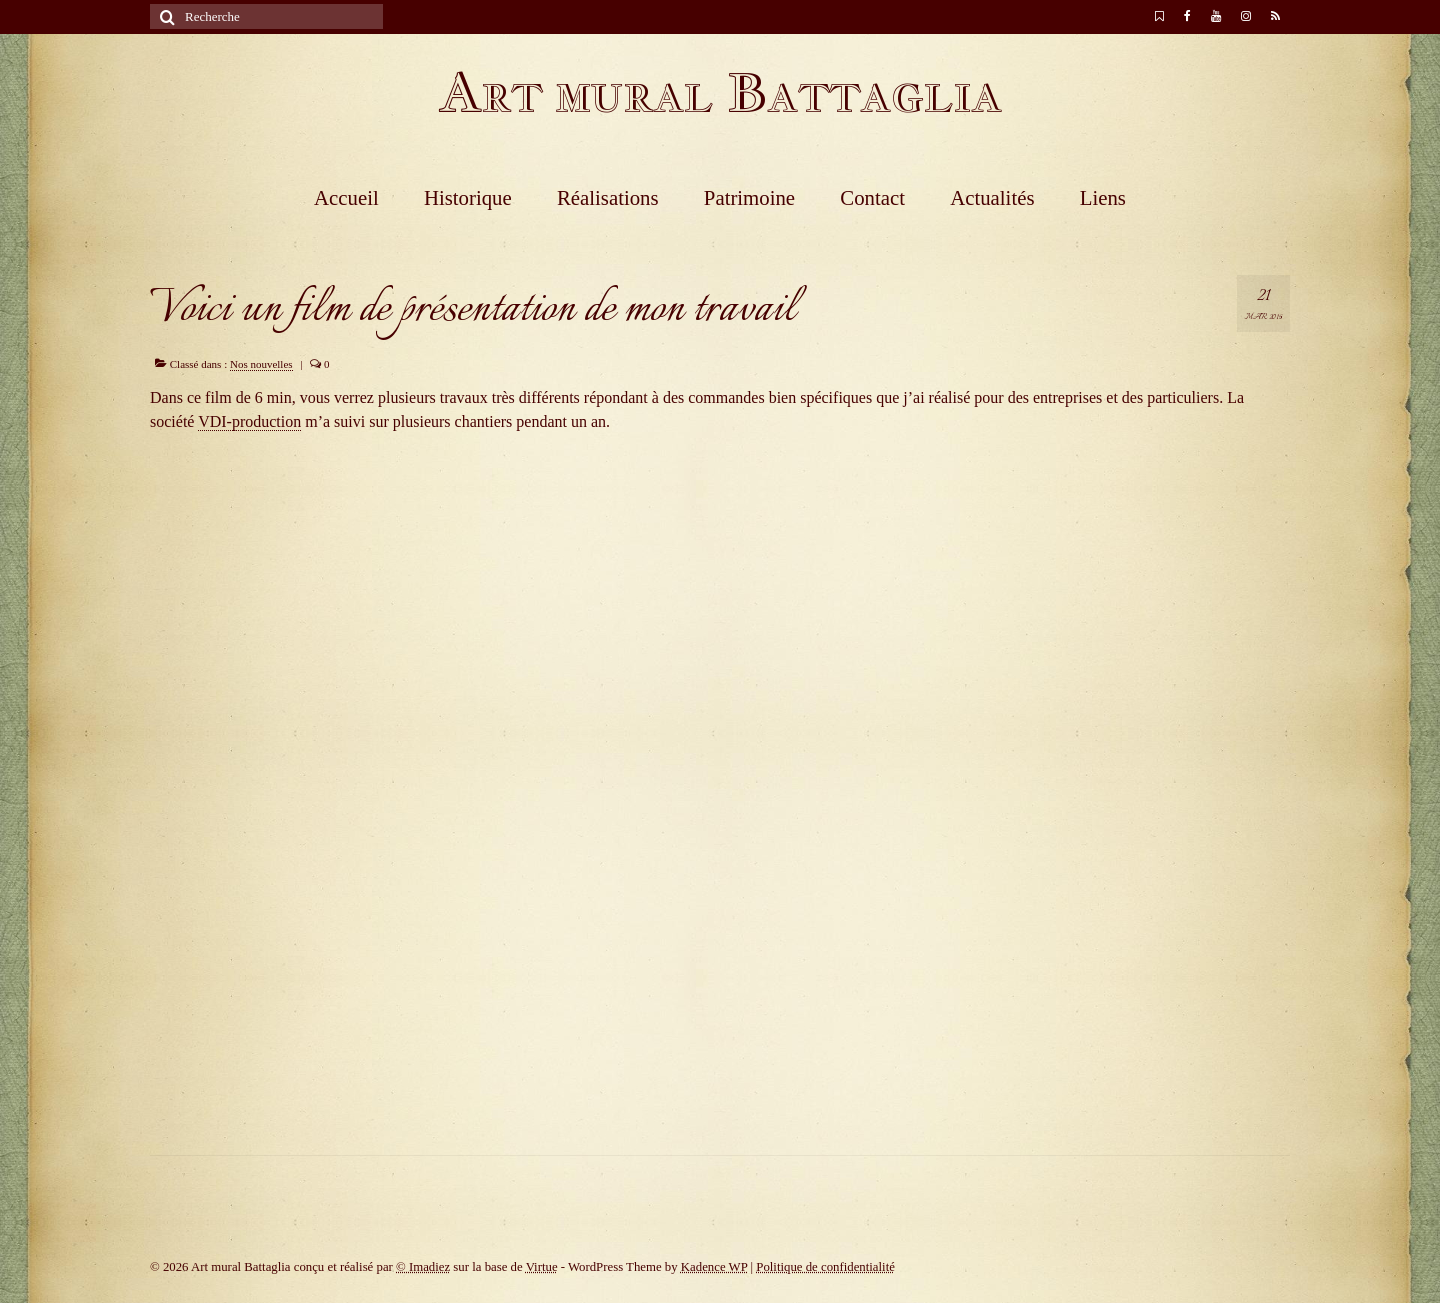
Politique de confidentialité (825, 1267)
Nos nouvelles (261, 364)
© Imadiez (423, 1267)
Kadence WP (714, 1267)
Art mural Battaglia (720, 92)
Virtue (542, 1267)
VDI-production (249, 421)
